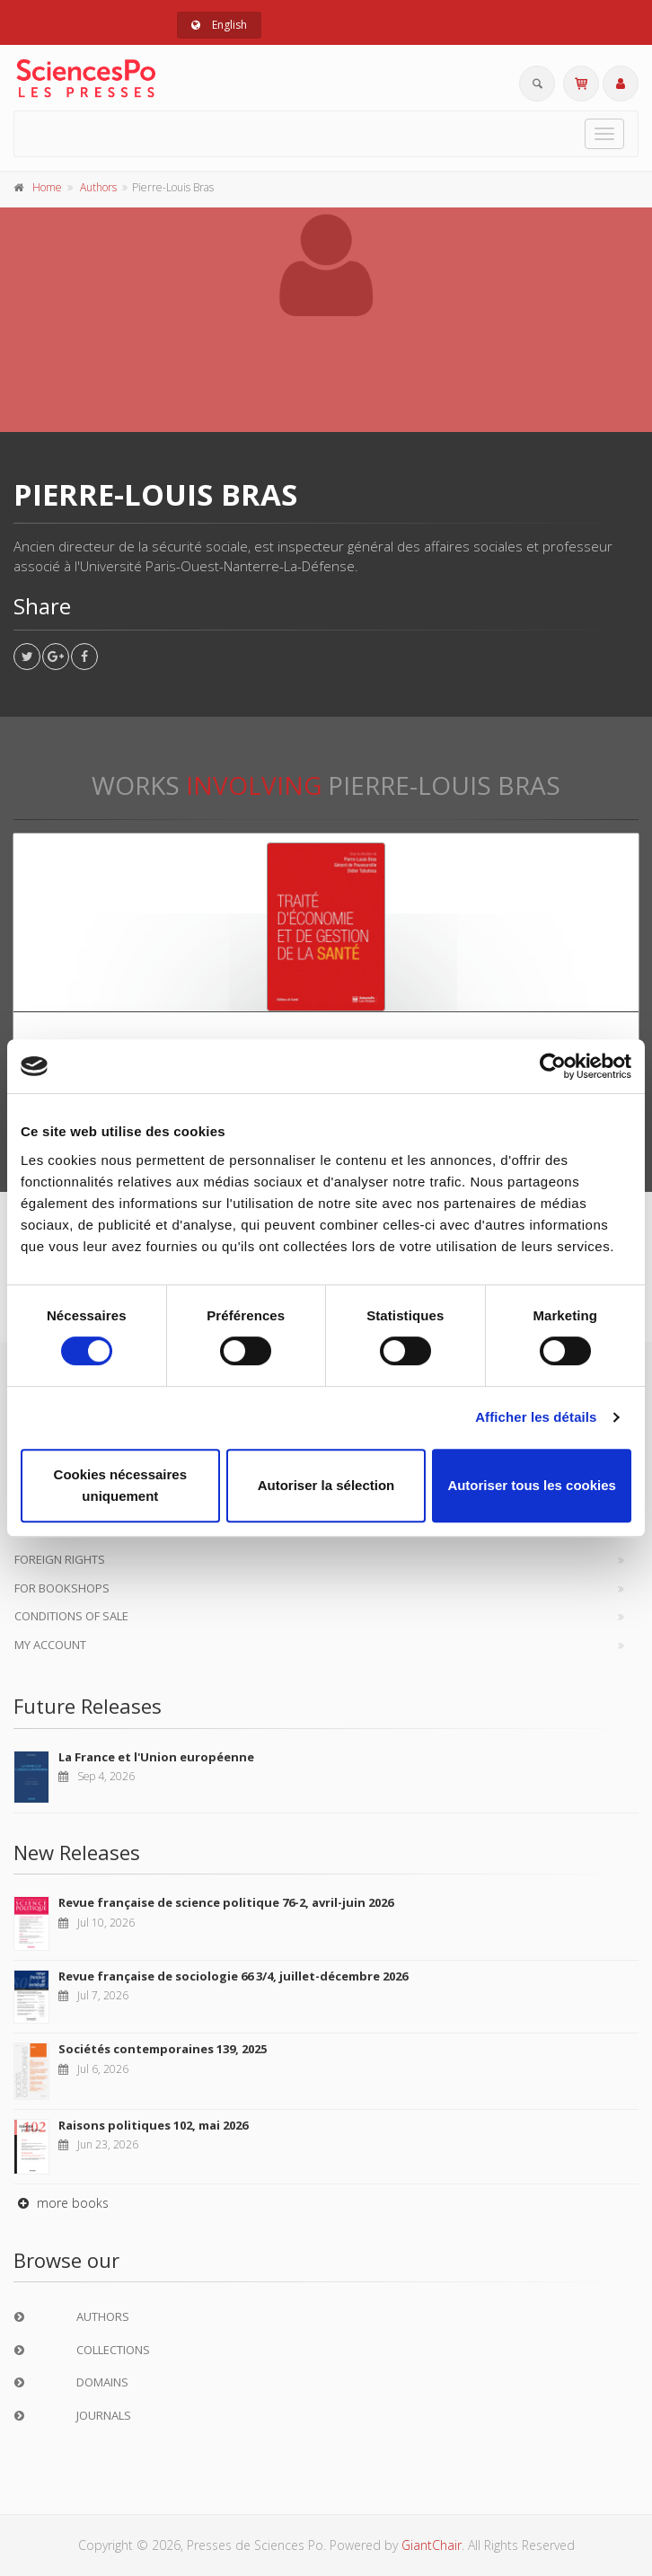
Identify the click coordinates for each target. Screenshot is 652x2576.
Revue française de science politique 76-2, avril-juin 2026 (225, 1902)
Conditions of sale (71, 1616)
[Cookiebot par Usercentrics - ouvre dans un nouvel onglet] (552, 1066)
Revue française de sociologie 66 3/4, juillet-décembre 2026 (233, 1976)
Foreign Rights (59, 1559)
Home (47, 187)
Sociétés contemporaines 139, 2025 (162, 2049)
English (219, 24)
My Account (50, 1644)
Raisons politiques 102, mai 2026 (153, 2125)
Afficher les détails (535, 1417)
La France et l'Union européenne (156, 1757)
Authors (98, 187)
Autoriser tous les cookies (531, 1485)
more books (61, 2202)
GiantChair (431, 2545)
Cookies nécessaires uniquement (120, 1485)
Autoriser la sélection (326, 1485)
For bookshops (62, 1588)
